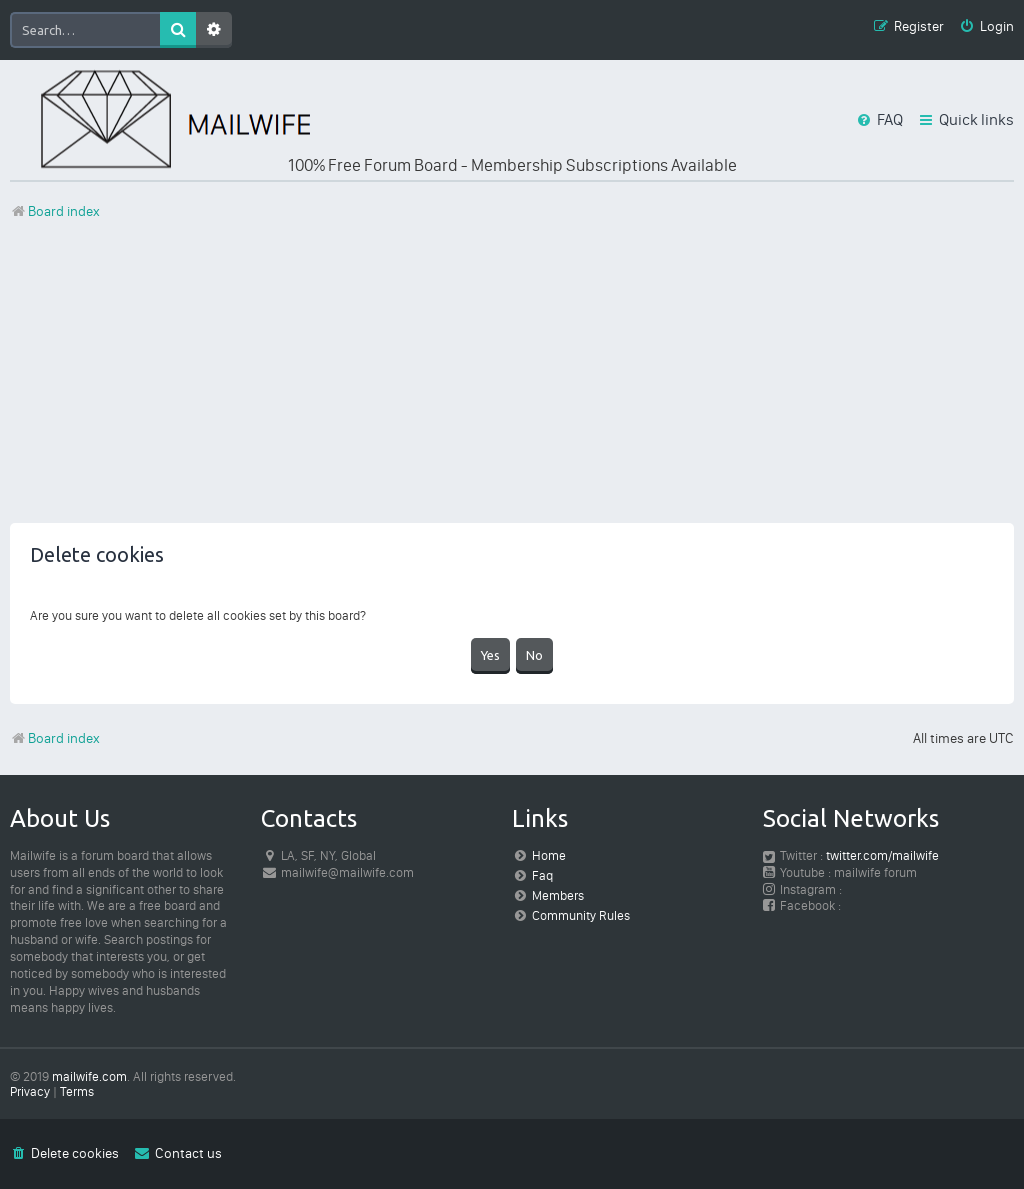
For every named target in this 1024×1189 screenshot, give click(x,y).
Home (549, 855)
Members (558, 895)
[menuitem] (986, 27)
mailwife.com (89, 1076)
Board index (55, 738)
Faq (542, 875)
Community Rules (581, 915)
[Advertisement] (512, 383)
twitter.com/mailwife (882, 855)
